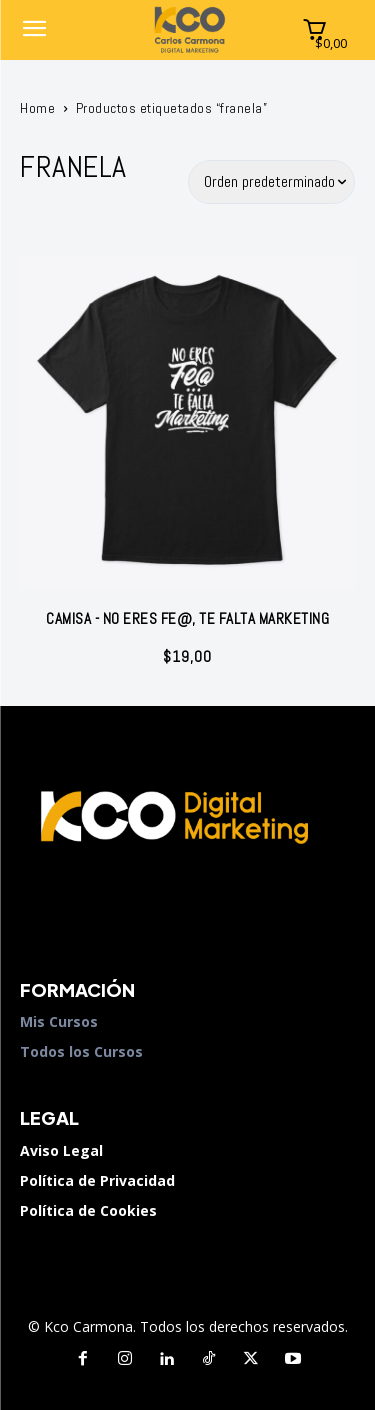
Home (37, 108)
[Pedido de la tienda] (272, 182)
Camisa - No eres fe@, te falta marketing (187, 618)
